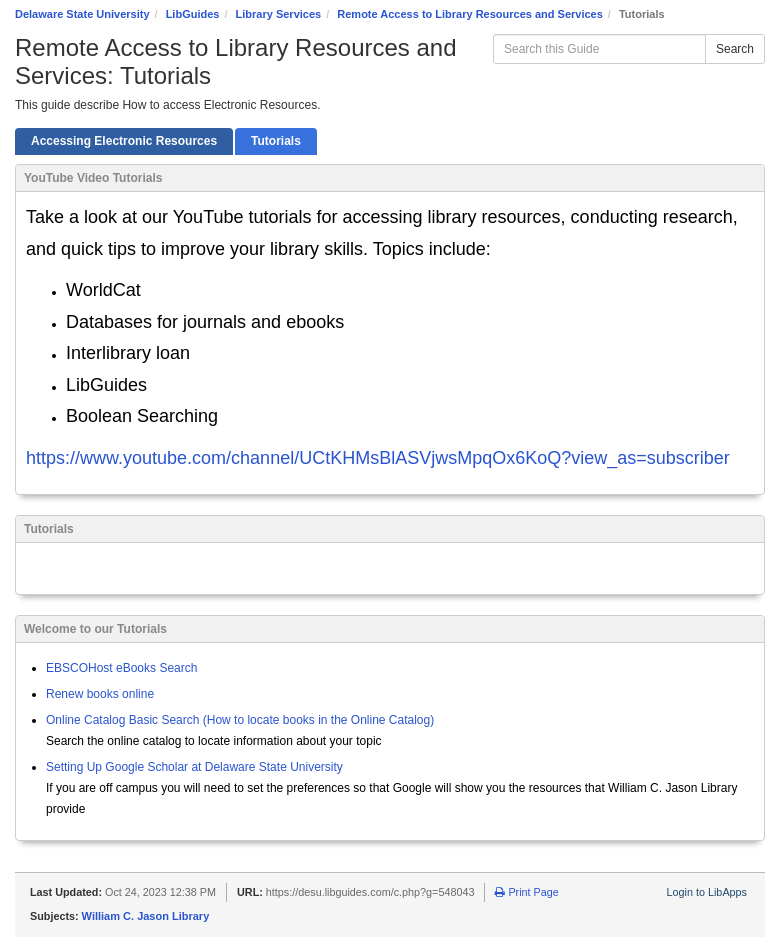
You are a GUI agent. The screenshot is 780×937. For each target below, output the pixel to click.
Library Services (279, 14)
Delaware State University (82, 14)
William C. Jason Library (146, 916)
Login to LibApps (707, 892)
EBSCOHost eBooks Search (121, 668)
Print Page (526, 892)
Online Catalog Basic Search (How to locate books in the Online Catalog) (240, 720)
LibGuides (193, 14)
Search (735, 49)
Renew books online (100, 694)
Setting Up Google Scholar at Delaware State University (194, 767)
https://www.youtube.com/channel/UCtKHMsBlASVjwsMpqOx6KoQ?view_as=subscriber (378, 458)
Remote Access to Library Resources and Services (470, 14)
